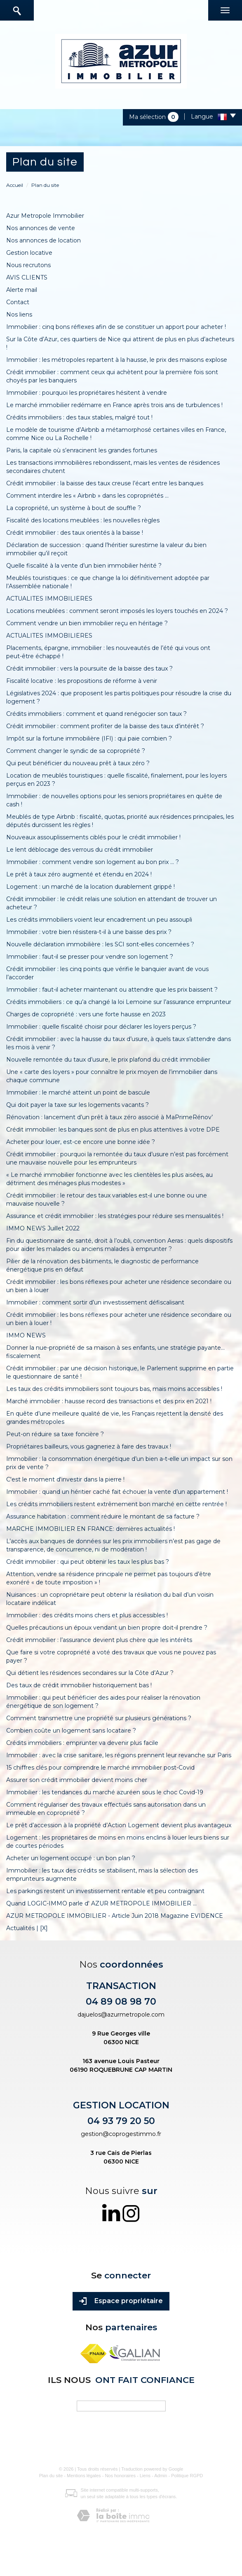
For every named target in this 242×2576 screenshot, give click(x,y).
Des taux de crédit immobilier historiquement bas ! (79, 1685)
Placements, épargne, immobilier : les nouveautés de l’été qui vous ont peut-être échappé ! (108, 652)
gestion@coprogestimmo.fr (121, 2134)
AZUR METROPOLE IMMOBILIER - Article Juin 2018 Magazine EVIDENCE (114, 1915)
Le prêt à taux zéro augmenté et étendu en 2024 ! (79, 874)
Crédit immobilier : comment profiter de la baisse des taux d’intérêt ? (105, 726)
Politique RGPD (187, 2475)
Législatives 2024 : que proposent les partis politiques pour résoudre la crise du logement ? (118, 697)
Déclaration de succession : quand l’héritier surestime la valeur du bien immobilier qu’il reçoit (106, 549)
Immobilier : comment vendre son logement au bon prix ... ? (92, 862)
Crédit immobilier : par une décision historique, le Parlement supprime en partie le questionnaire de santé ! (120, 1372)
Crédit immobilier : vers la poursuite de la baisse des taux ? (89, 668)
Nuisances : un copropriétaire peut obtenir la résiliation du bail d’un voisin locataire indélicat (110, 1599)
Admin (160, 2475)
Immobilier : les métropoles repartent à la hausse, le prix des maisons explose (116, 359)
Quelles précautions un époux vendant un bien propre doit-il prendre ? (106, 1627)
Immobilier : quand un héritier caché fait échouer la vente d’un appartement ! (117, 1491)
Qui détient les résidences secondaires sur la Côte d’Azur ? (90, 1673)
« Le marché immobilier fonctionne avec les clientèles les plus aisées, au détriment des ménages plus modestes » (109, 1179)
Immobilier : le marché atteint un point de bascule (78, 1092)
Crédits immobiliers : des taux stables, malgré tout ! (79, 417)
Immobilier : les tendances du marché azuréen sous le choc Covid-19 (104, 1792)
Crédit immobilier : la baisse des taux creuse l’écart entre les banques (104, 483)
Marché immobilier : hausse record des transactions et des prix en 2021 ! (108, 1401)
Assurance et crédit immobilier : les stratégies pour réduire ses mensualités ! (114, 1216)
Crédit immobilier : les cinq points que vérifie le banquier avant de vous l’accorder (107, 973)
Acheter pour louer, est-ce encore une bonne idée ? (80, 1142)
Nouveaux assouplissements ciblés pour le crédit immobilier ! (93, 837)
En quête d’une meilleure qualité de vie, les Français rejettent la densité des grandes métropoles (114, 1417)
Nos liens (19, 314)
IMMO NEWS (26, 1335)
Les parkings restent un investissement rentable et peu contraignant (105, 1891)
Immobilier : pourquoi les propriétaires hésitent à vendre (86, 392)
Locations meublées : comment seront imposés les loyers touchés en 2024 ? (117, 611)
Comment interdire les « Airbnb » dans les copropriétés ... (87, 495)
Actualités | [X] (27, 1928)
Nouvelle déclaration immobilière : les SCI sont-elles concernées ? (100, 944)
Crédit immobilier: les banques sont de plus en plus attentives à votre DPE (113, 1129)
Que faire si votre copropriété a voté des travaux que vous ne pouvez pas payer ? (111, 1656)
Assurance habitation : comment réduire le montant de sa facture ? (103, 1516)
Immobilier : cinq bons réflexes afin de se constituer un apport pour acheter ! (116, 327)
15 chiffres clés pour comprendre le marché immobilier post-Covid (100, 1767)
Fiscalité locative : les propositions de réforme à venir (81, 681)
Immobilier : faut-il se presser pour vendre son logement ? (89, 956)
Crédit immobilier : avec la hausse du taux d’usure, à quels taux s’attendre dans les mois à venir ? (118, 1043)
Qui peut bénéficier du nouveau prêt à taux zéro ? (78, 763)
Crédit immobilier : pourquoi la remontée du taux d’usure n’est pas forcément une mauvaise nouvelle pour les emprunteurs (117, 1158)
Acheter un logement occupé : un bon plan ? (70, 1858)
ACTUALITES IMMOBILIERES (49, 598)
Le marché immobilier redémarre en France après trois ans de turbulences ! (114, 405)
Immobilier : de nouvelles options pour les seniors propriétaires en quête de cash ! (114, 800)
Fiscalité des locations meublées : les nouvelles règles (83, 520)
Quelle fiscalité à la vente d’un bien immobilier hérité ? (84, 565)
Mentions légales (84, 2475)
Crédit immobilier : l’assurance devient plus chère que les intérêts (99, 1640)
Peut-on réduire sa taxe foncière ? (55, 1434)
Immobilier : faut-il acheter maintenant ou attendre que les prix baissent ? (112, 989)
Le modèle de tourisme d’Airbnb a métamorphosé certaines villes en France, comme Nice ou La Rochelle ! (116, 434)
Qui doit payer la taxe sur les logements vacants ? (77, 1105)
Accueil (14, 185)
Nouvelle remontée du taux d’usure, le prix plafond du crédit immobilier (108, 1059)
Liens (145, 2475)
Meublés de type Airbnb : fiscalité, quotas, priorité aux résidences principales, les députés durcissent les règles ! (120, 821)
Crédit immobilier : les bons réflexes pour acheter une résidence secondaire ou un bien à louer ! (118, 1319)
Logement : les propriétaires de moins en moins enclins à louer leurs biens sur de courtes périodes (117, 1841)
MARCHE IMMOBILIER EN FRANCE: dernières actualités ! (90, 1529)
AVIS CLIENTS (26, 277)
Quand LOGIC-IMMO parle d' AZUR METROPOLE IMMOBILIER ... (101, 1903)
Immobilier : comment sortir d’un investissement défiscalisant (95, 1302)
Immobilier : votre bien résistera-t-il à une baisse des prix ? (89, 932)
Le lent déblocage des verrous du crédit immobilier (79, 849)
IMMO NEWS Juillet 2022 (43, 1228)
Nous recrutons (28, 265)
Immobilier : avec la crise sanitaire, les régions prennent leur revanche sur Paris (118, 1755)
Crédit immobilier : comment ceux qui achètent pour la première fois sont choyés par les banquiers (112, 376)
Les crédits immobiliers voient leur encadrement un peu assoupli (99, 919)
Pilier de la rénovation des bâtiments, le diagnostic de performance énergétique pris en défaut (102, 1265)
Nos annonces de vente (40, 228)
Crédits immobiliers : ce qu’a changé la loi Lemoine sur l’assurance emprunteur (118, 1002)
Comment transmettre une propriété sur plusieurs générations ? (98, 1718)
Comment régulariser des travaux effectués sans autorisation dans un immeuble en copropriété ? (106, 1809)
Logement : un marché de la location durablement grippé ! (90, 886)
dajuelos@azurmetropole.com (121, 2014)
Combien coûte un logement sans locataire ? (71, 1730)
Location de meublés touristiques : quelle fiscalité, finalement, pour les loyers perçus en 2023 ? (116, 779)
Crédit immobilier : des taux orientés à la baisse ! (74, 532)
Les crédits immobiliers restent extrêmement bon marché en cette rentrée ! (116, 1504)
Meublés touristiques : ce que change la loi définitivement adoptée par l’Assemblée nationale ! (107, 582)
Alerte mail (21, 289)
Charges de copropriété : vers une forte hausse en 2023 (86, 1014)
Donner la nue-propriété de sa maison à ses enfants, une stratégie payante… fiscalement (115, 1352)
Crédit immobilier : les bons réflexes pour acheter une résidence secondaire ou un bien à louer (118, 1286)
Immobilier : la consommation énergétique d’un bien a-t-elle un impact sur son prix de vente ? (119, 1463)
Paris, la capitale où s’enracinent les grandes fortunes (81, 450)
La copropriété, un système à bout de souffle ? (73, 508)
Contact (17, 302)
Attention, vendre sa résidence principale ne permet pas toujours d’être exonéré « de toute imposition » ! (108, 1578)
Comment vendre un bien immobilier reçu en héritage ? (87, 623)
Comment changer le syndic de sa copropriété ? (75, 751)
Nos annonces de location (43, 240)
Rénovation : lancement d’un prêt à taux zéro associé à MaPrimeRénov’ (109, 1117)
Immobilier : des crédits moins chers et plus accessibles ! (87, 1615)
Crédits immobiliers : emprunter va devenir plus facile (82, 1743)
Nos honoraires (120, 2475)
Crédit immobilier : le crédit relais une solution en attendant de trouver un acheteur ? (111, 903)
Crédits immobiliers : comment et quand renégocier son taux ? (96, 713)
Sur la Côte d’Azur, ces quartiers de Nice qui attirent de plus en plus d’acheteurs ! (120, 343)
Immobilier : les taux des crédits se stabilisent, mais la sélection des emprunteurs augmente (102, 1874)
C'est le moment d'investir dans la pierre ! (65, 1479)
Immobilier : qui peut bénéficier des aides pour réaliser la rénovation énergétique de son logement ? (103, 1702)
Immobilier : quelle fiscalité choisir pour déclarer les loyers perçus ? (101, 1026)
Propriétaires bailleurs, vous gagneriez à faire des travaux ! (88, 1446)
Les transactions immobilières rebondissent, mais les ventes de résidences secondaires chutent (113, 467)
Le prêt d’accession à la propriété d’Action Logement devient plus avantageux (118, 1825)
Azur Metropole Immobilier (45, 215)
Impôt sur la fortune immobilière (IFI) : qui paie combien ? (89, 738)
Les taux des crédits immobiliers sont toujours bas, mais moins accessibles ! (114, 1389)
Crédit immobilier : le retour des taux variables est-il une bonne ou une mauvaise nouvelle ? (106, 1199)
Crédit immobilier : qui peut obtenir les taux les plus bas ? (87, 1561)
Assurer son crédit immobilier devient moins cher (76, 1780)
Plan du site (51, 2475)
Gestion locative (29, 252)
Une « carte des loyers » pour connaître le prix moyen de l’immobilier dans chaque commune (111, 1076)
